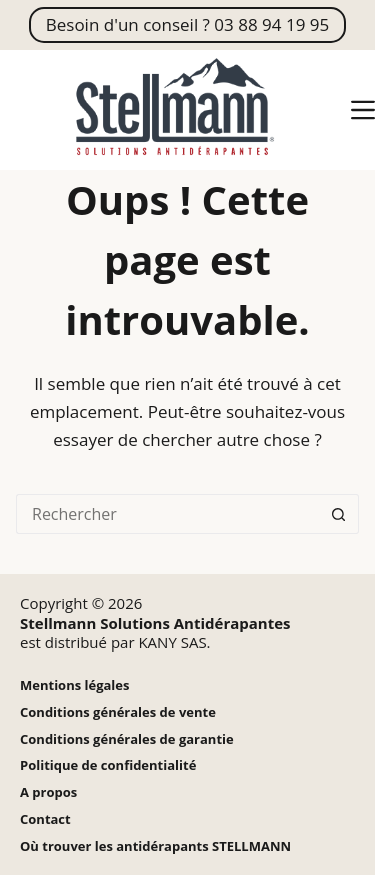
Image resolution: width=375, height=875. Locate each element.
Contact (45, 819)
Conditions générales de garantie (127, 739)
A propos (48, 792)
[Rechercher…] (167, 514)
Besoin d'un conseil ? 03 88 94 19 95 (187, 24)
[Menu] (363, 110)
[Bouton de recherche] (339, 514)
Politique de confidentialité (108, 765)
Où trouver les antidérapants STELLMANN (155, 846)
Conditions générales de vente (118, 712)
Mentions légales (74, 685)
